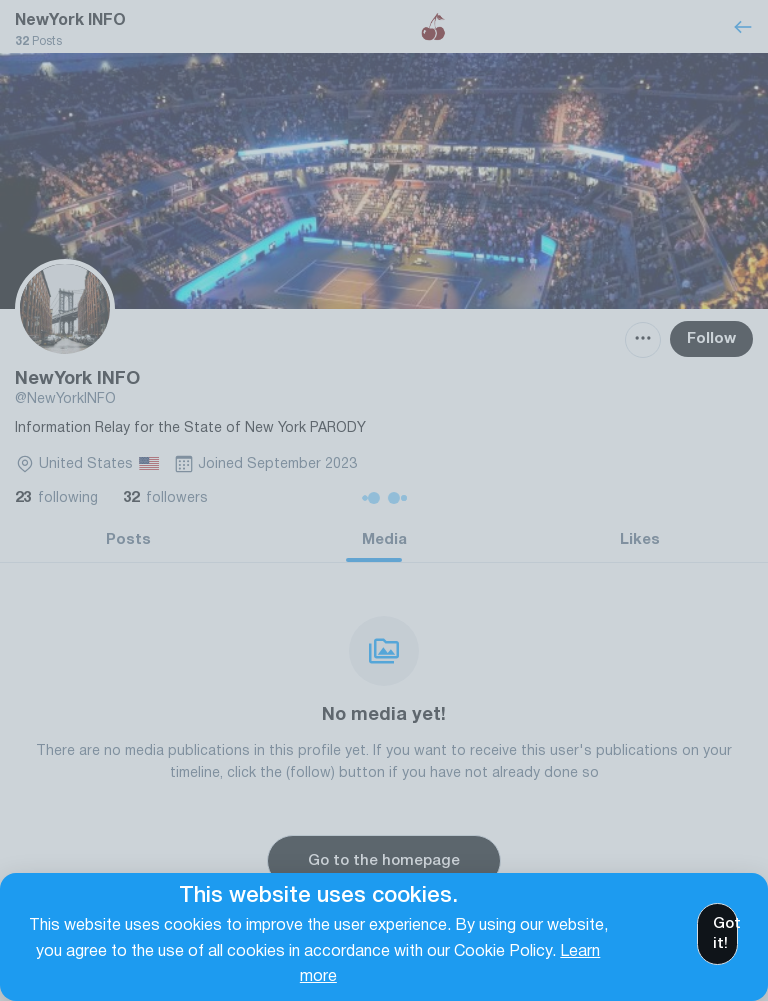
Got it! (725, 934)
